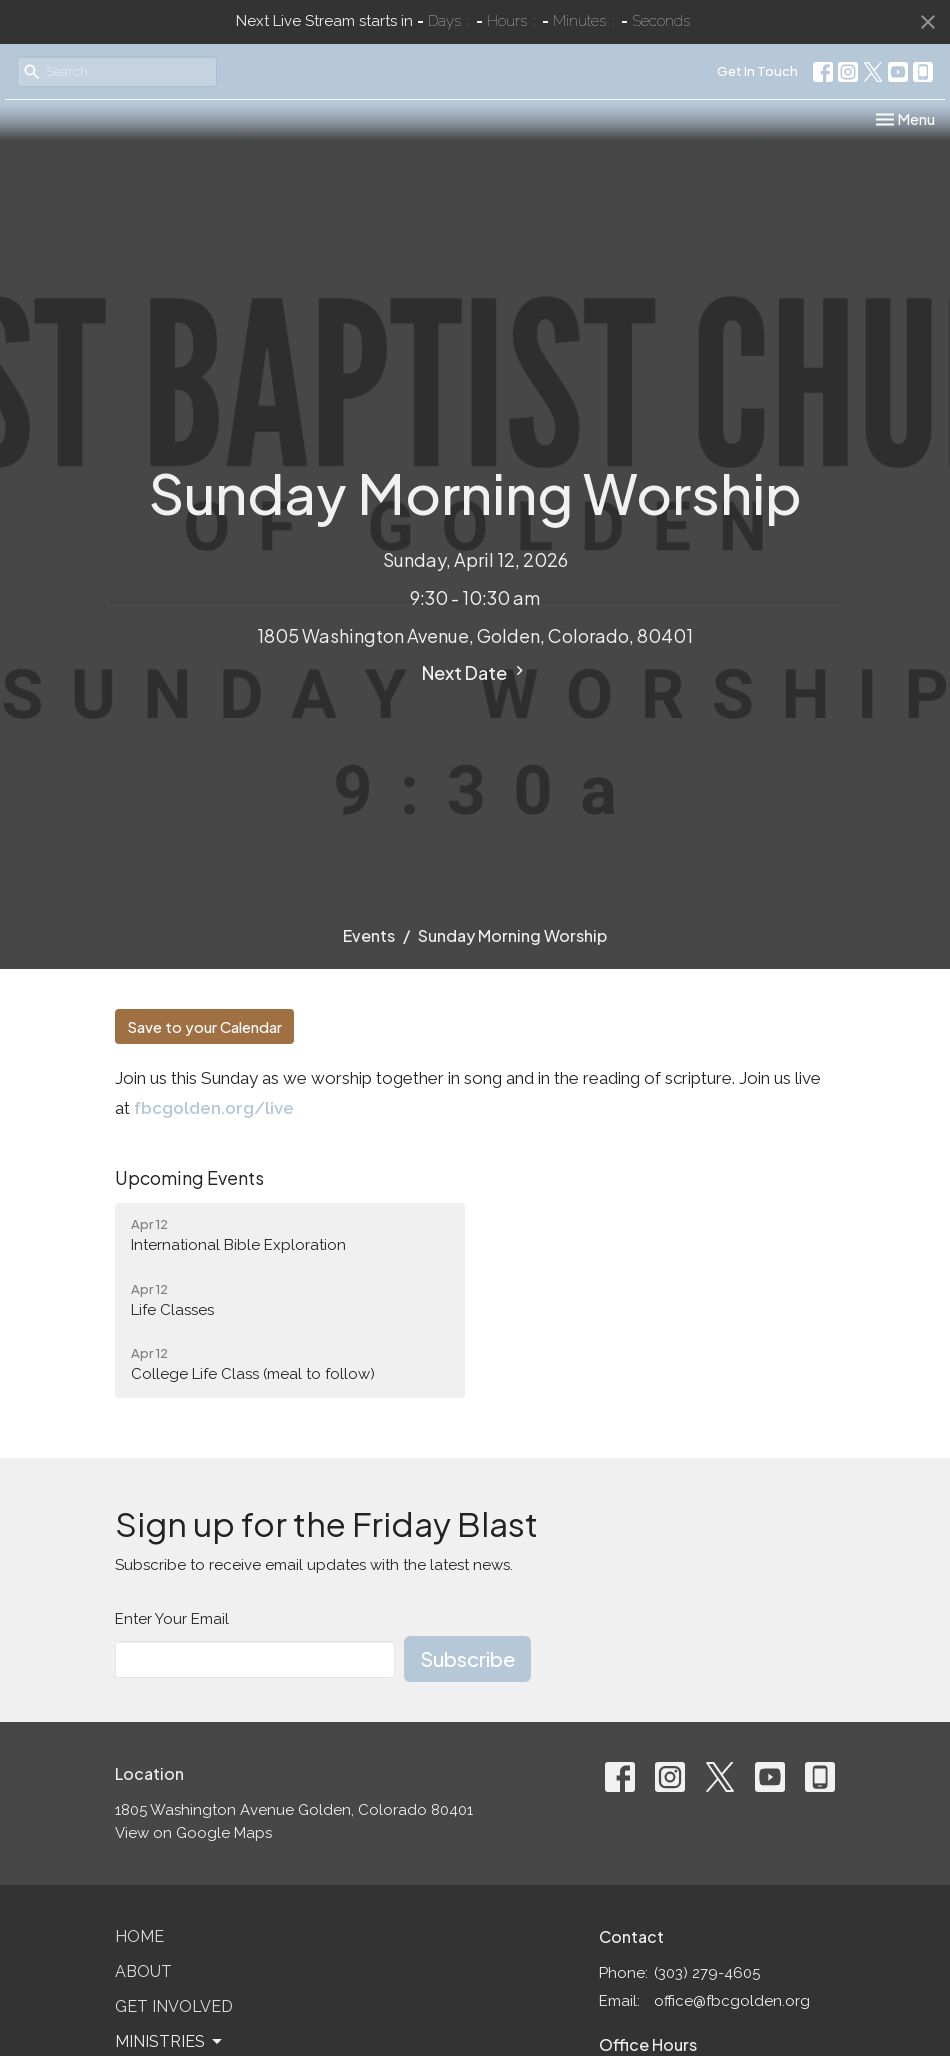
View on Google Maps (193, 1833)
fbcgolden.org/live (214, 1108)
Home (139, 1936)
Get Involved (174, 2006)
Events (369, 935)
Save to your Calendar (204, 1026)
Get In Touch (757, 71)
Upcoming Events (189, 1177)
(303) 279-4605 (707, 1973)
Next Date (475, 672)
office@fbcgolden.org (732, 2001)
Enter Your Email (172, 1619)
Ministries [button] (170, 2042)
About (143, 1971)
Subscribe (467, 1658)
